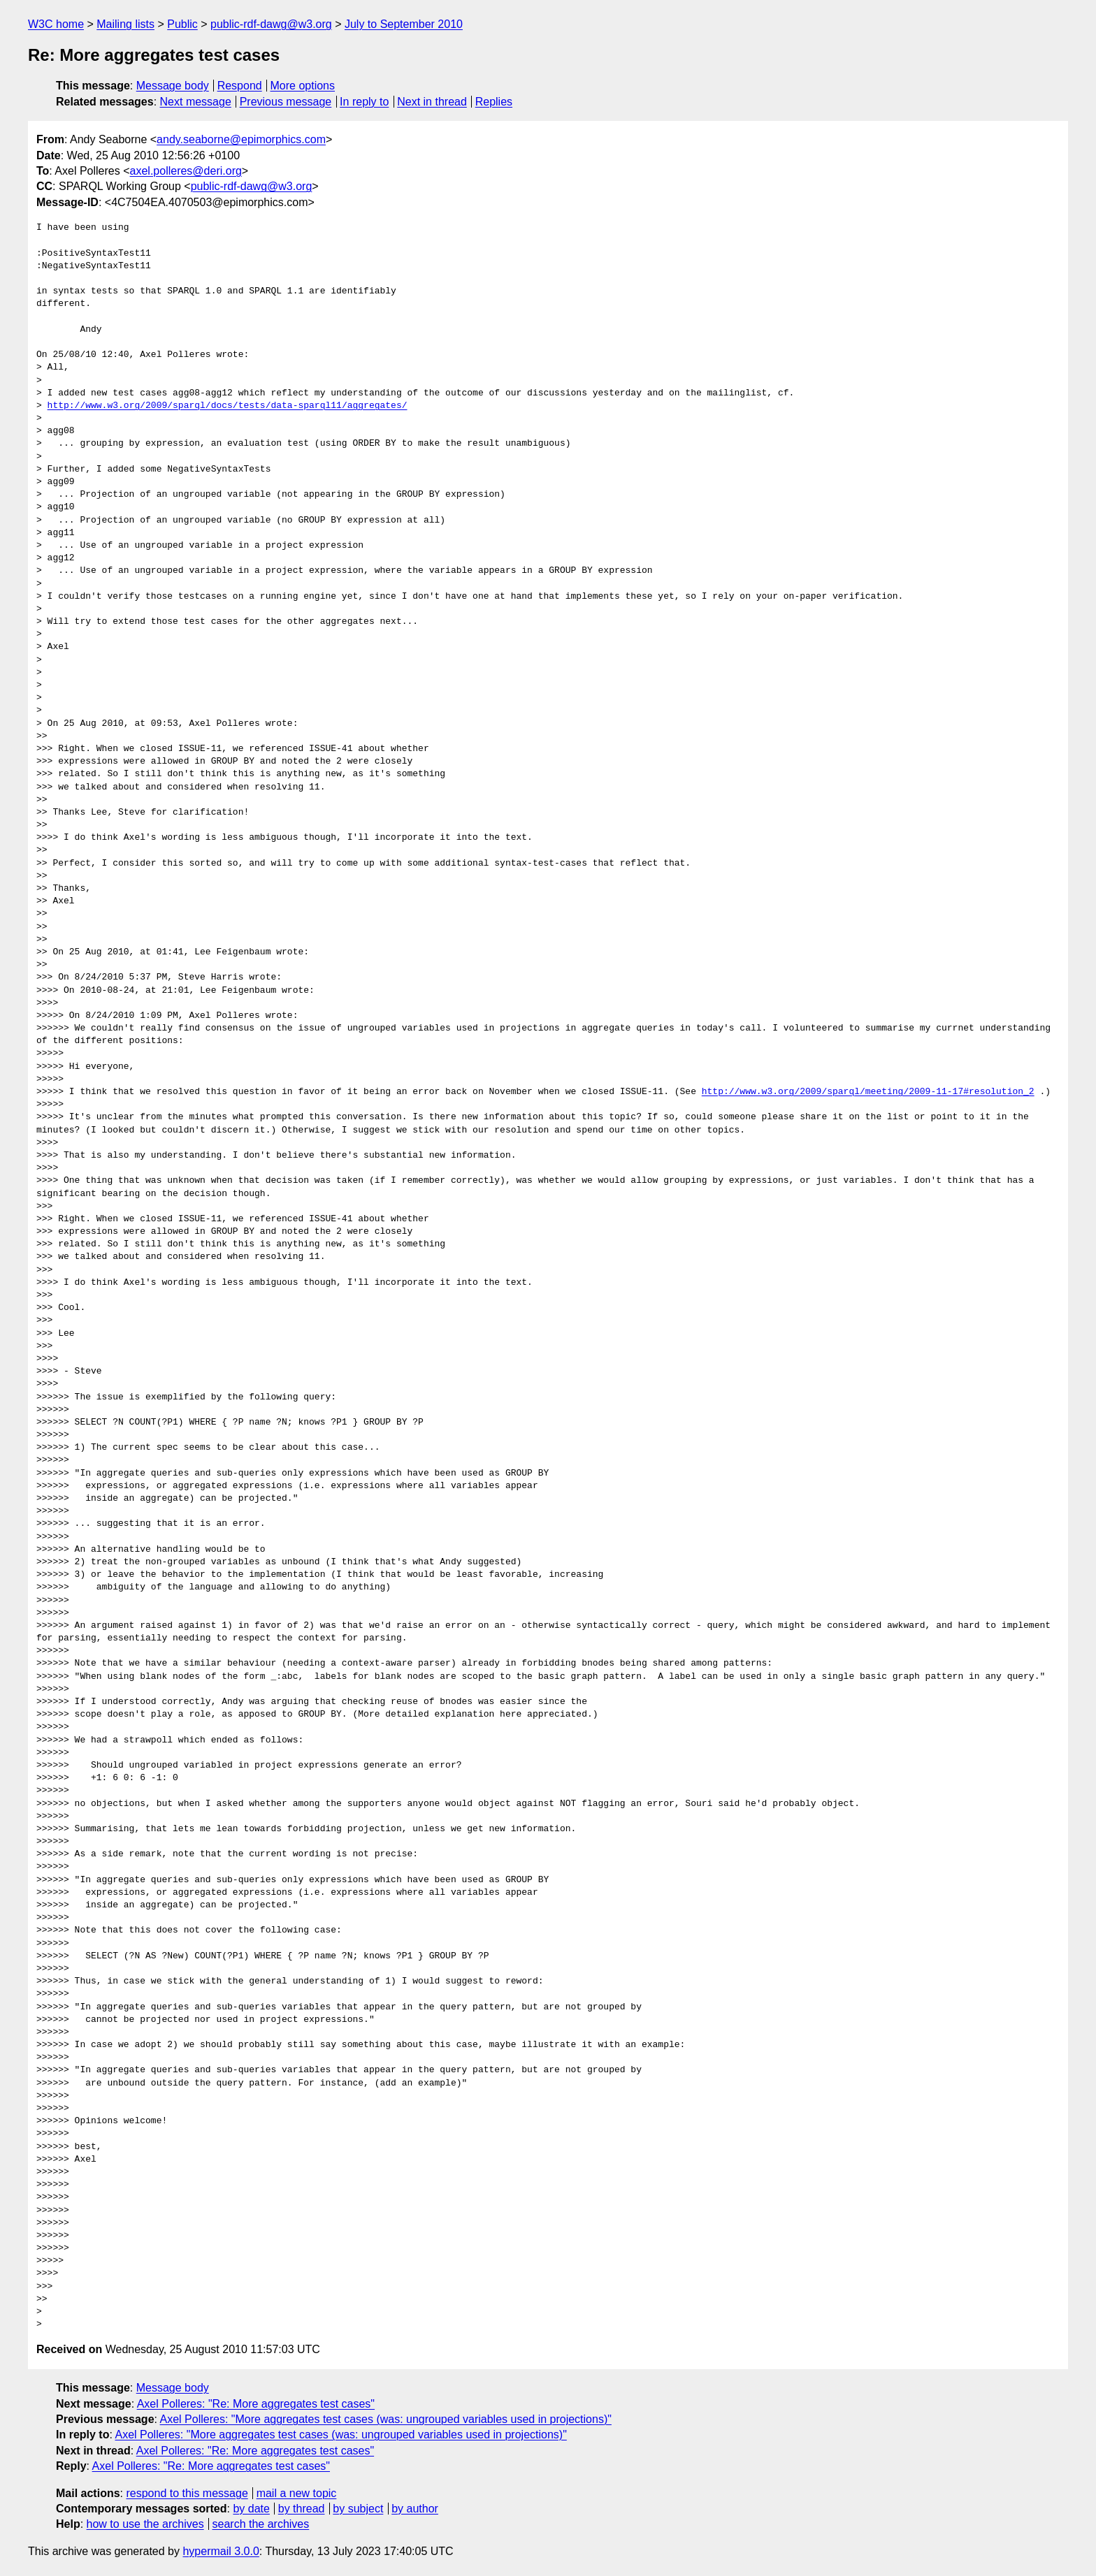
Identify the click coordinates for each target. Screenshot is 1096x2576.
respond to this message (186, 2493)
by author (414, 2509)
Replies (493, 102)
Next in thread (432, 102)
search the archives (261, 2524)
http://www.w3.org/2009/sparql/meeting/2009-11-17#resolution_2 (868, 1092)
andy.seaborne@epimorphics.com (241, 139)
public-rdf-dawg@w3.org (271, 24)
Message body (172, 86)
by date (251, 2509)
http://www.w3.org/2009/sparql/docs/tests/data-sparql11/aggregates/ (228, 406)
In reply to (364, 102)
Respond (239, 86)
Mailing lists (125, 24)
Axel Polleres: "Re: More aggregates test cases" (256, 2404)
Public (182, 24)
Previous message (286, 102)
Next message (195, 102)
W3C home (56, 24)
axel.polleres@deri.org (186, 171)
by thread (301, 2509)
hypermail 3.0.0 (220, 2551)
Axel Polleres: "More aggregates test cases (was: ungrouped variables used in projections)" (386, 2419)
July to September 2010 (404, 24)
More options (303, 86)
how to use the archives (145, 2524)
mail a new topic (297, 2493)
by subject (358, 2509)
